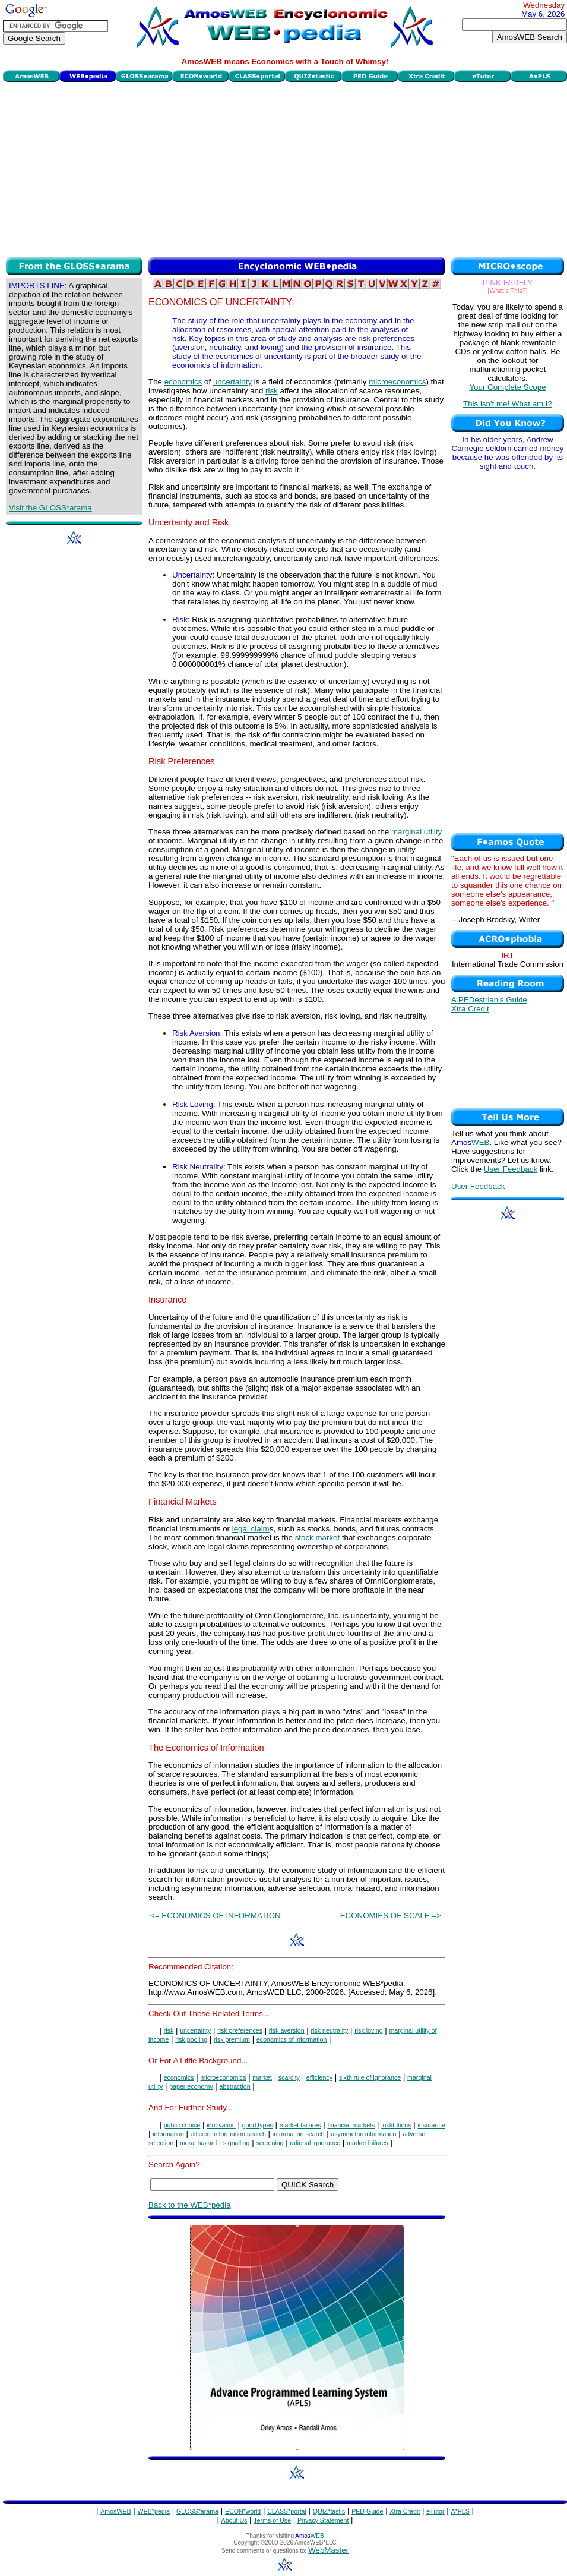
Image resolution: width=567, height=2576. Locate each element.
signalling (236, 2142)
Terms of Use (272, 2520)
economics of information (291, 2039)
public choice (182, 2125)
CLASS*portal (286, 2511)
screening (269, 2142)
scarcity (289, 2077)
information (168, 2133)
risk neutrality (330, 2030)
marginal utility (416, 831)
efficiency (319, 2077)
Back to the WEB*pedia (189, 2204)
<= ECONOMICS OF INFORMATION (215, 1915)
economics (183, 381)
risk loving (368, 2030)
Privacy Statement (323, 2520)
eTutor (435, 2511)
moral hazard (198, 2142)
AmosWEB (115, 2511)
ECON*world (243, 2511)
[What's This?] (508, 290)
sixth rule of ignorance (370, 2077)
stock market (317, 1537)
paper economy (191, 2086)
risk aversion (287, 2030)
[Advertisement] (285, 168)
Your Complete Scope (507, 387)
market (262, 2077)
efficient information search (228, 2133)
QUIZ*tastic (329, 2511)
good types (257, 2125)
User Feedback (510, 1169)
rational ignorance (315, 2142)
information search (299, 2133)
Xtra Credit (470, 1008)
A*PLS (460, 2511)
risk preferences (239, 2030)
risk (271, 390)
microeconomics (397, 381)
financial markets (351, 2125)
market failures (300, 2125)
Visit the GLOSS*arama (50, 507)
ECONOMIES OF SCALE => (390, 1915)
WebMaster (328, 2550)
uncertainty (232, 381)
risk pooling (191, 2039)
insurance (431, 2125)
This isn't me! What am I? (507, 403)
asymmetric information (363, 2133)
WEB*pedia (154, 2511)
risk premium (232, 2039)
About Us (234, 2520)
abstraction (235, 2086)
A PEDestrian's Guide (489, 999)
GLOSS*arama (197, 2511)
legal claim (251, 1528)
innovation (221, 2125)
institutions (396, 2125)
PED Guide (367, 2511)
